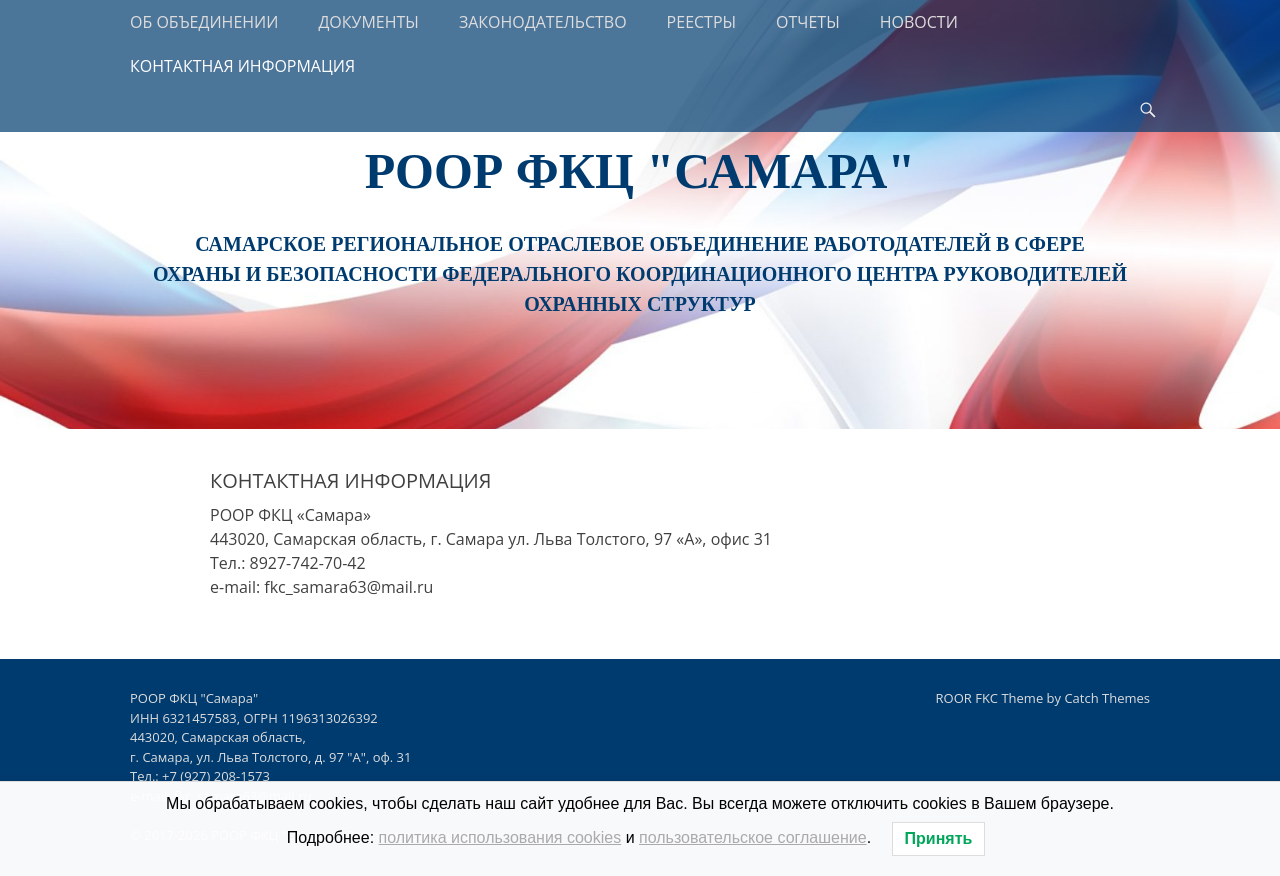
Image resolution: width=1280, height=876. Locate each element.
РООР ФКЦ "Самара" (640, 171)
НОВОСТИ (919, 22)
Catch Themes (1107, 698)
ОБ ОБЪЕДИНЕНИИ (204, 22)
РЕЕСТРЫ (702, 22)
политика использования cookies (500, 837)
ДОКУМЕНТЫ (368, 22)
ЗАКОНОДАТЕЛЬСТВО (543, 22)
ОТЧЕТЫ (808, 22)
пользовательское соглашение (753, 837)
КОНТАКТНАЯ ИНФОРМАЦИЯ (242, 66)
